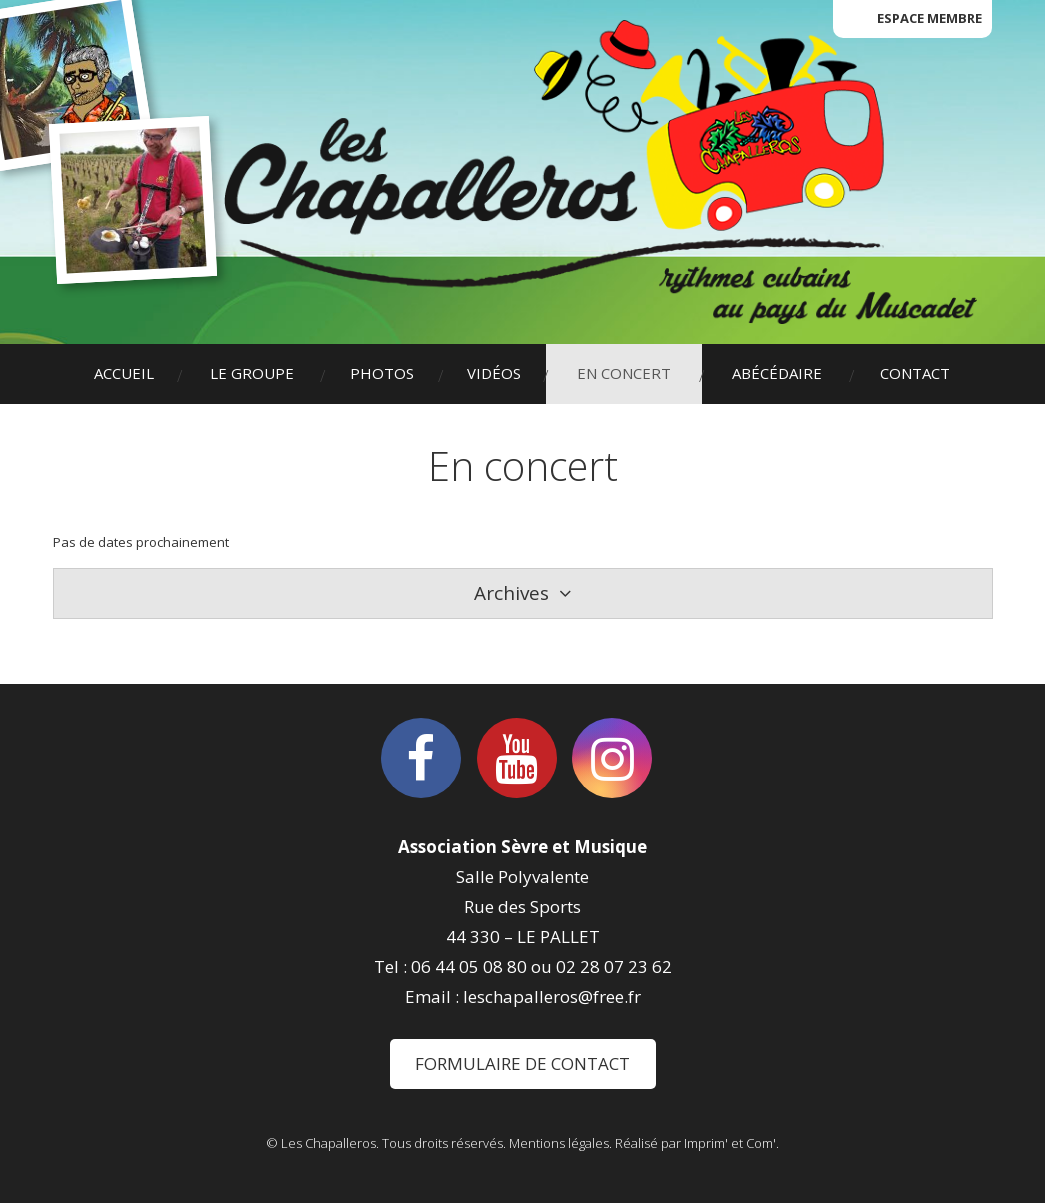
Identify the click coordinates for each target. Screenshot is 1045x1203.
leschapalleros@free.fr (552, 996)
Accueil (124, 373)
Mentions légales (559, 1143)
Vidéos (494, 373)
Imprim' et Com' (730, 1143)
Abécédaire (777, 373)
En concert (624, 373)
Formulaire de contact (522, 1063)
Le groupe (252, 373)
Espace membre (929, 18)
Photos (382, 373)
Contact (915, 373)
